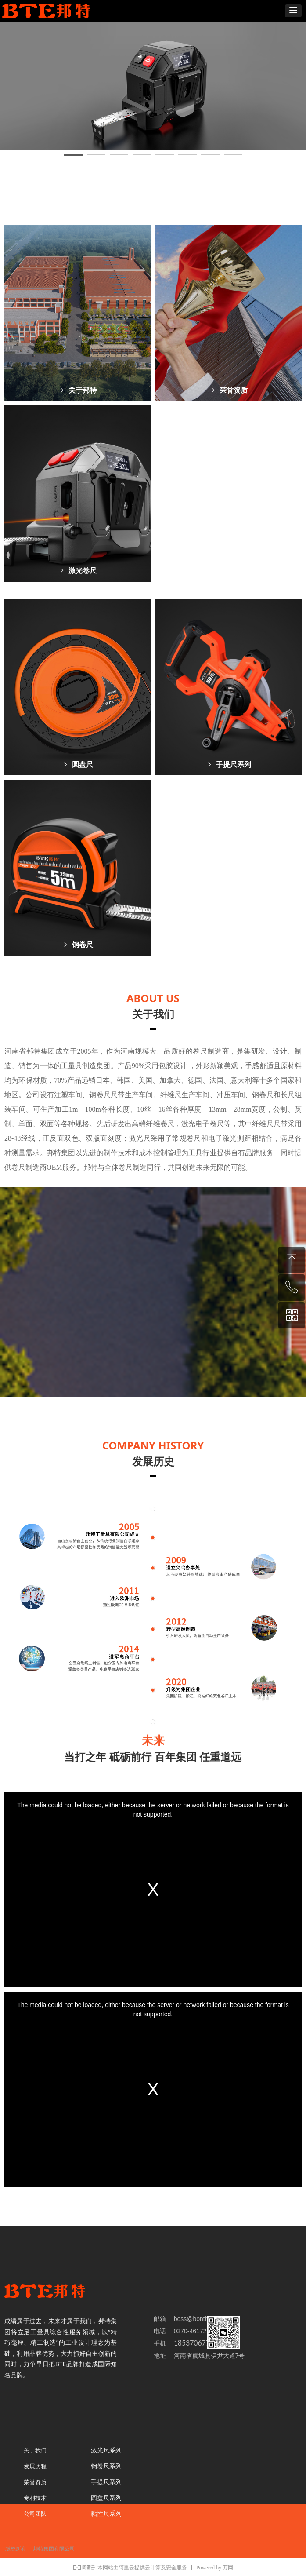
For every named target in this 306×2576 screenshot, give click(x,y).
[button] (293, 10)
